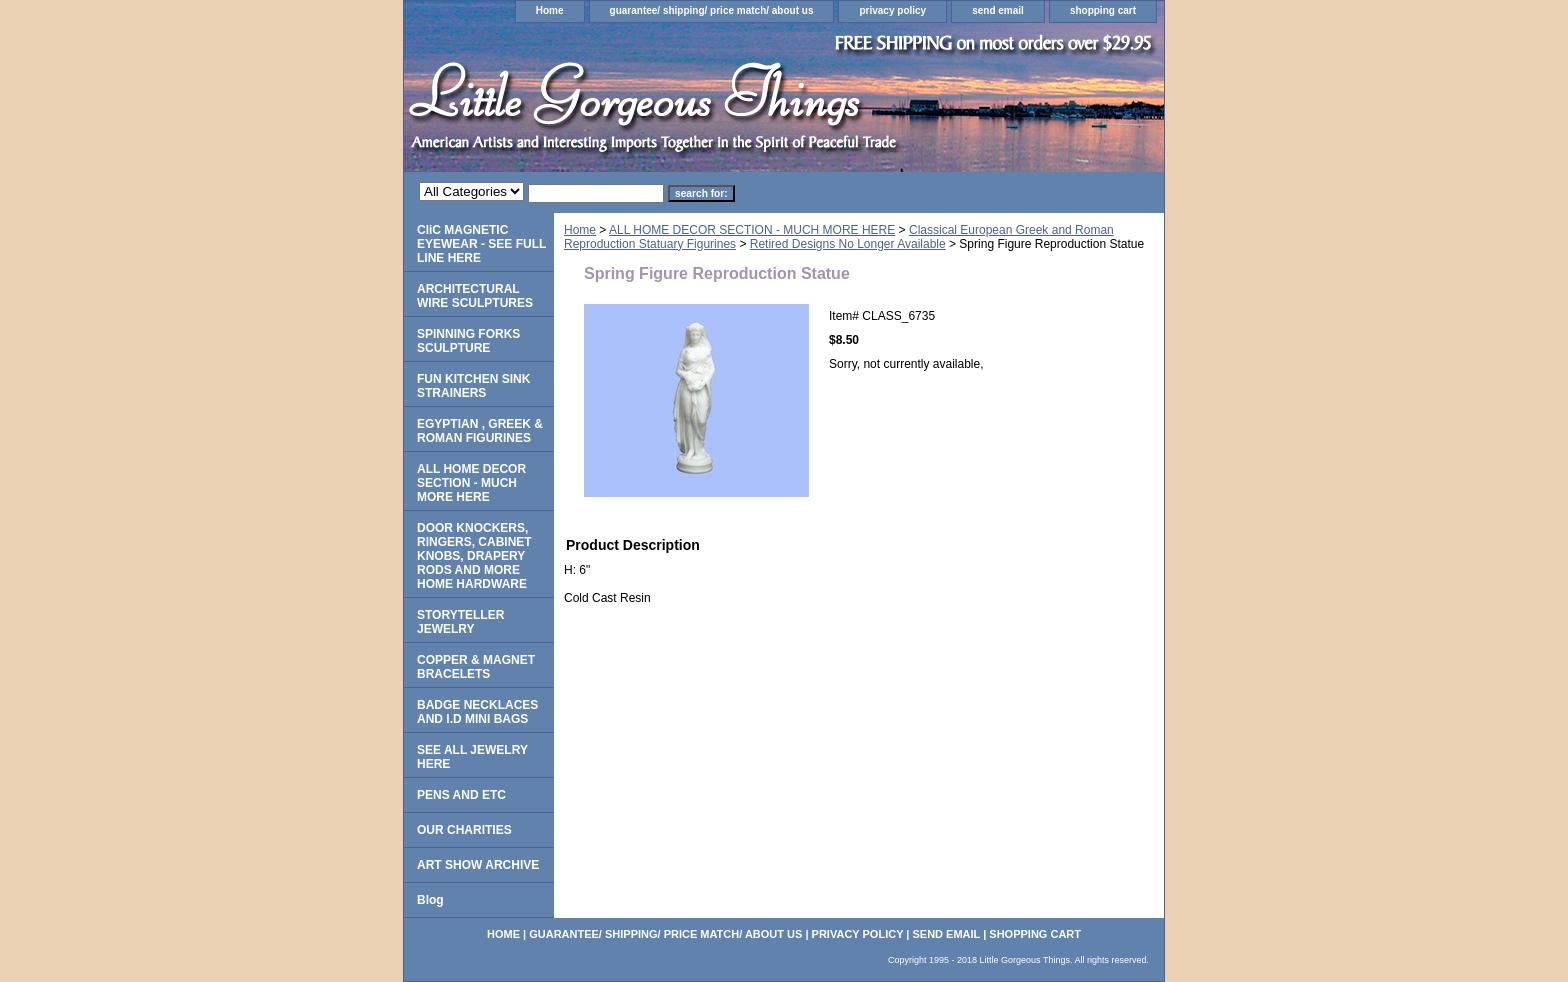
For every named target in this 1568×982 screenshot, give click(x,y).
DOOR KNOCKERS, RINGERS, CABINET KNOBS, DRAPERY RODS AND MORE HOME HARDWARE (474, 556)
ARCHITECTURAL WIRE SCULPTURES (475, 296)
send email (998, 10)
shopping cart (1103, 10)
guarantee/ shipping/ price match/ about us (712, 10)
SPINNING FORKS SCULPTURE (468, 341)
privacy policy (892, 10)
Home (550, 10)
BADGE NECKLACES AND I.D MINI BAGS (477, 712)
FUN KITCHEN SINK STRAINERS (473, 386)
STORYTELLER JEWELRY (460, 622)
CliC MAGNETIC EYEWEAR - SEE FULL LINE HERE (481, 244)
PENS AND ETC (461, 795)
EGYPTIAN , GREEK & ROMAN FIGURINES (480, 431)
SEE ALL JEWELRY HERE (472, 757)
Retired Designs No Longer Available (848, 244)
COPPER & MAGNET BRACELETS (476, 667)
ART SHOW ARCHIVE (478, 865)
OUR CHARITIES (464, 830)
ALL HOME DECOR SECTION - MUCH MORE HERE (752, 230)
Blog (430, 900)
